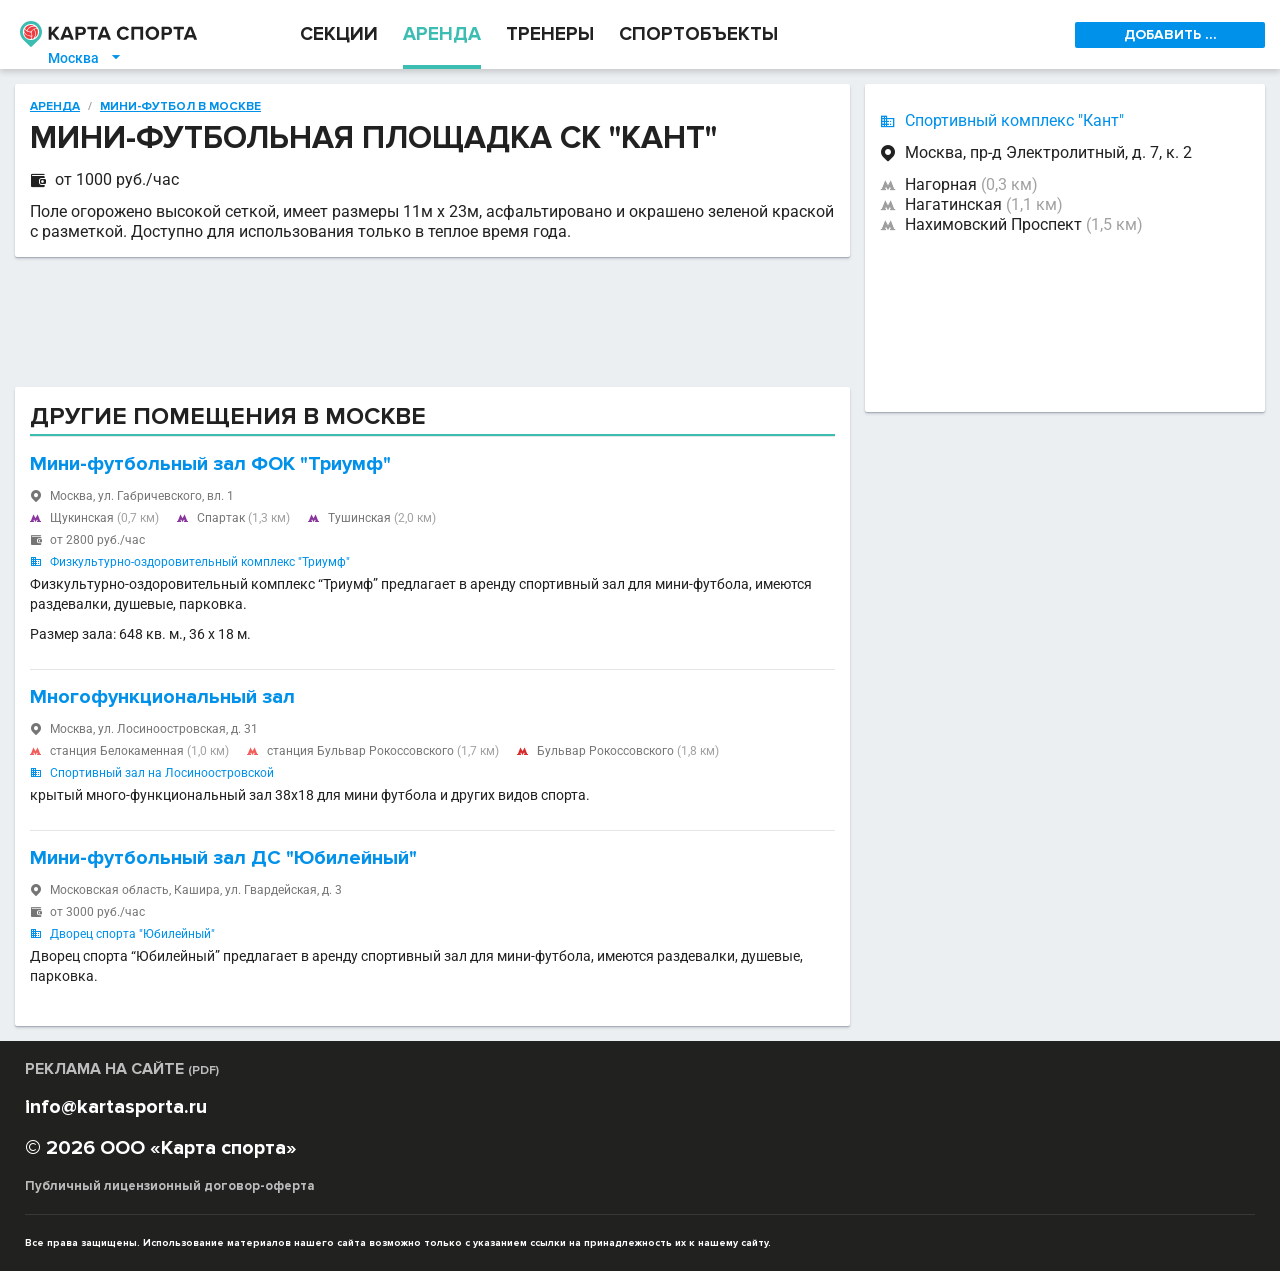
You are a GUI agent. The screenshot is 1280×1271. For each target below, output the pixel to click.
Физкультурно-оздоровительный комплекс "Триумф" (200, 562)
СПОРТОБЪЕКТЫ (698, 34)
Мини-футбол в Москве (180, 107)
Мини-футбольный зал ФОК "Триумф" (210, 464)
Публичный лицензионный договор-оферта (170, 1186)
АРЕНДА (442, 34)
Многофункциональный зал (162, 697)
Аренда (55, 107)
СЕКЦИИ (339, 34)
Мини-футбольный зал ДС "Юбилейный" (223, 858)
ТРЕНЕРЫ (550, 34)
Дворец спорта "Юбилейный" (132, 934)
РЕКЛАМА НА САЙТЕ (122, 1069)
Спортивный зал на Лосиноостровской (162, 773)
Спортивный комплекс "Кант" (1014, 120)
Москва (85, 58)
